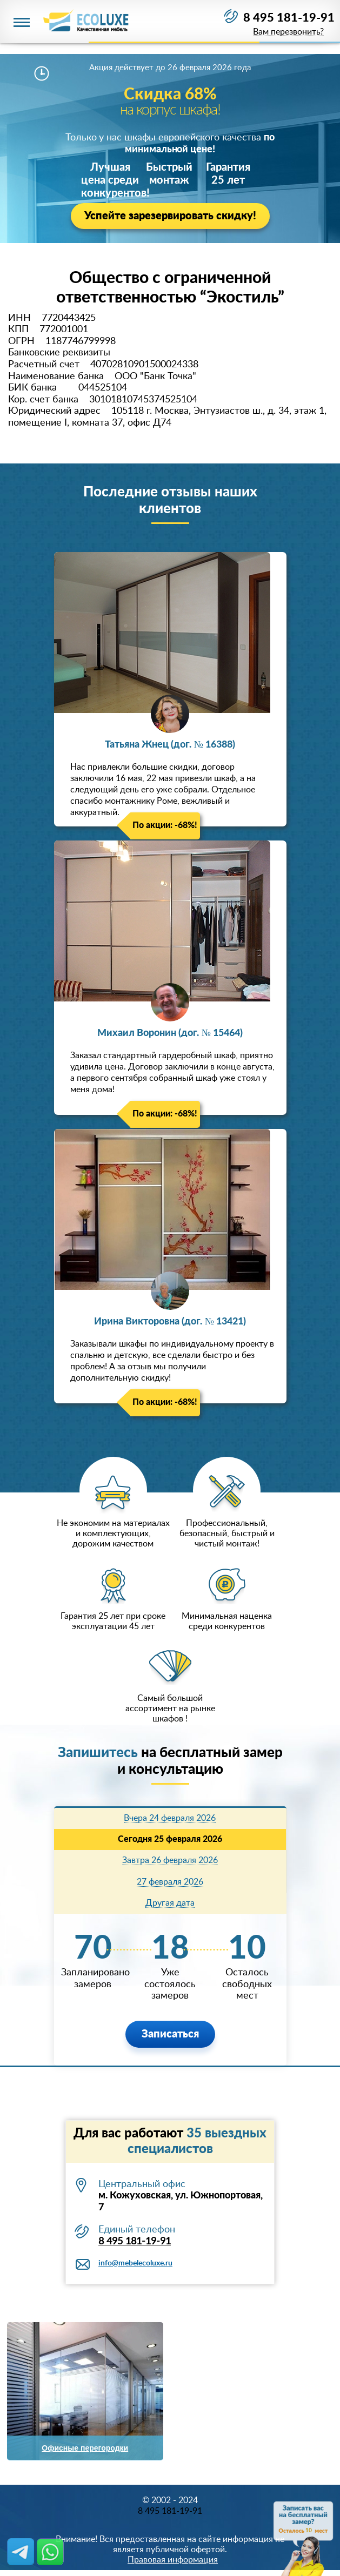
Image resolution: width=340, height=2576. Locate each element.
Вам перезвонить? (288, 32)
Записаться (170, 2034)
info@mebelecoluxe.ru (135, 2263)
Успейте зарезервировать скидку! (170, 216)
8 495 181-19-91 (289, 18)
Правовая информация (173, 2559)
